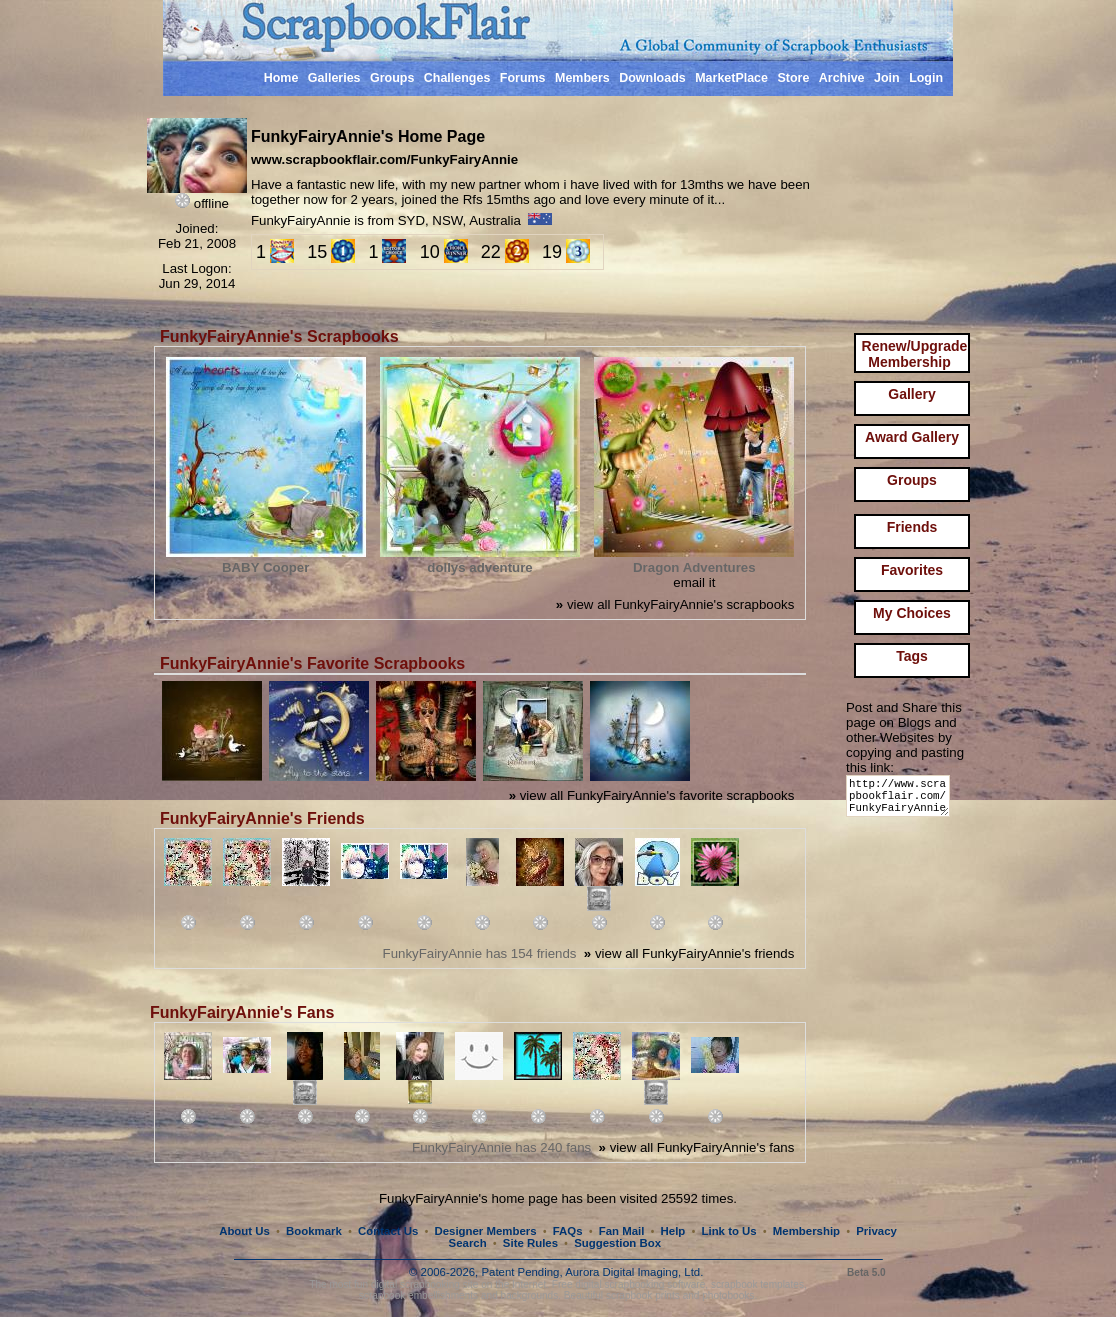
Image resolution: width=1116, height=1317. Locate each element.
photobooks (728, 1295)
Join (887, 78)
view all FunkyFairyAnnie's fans (697, 1147)
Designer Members (485, 1231)
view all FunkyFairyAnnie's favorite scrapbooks (652, 795)
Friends (912, 527)
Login (926, 78)
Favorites (912, 570)
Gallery (911, 394)
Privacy (876, 1231)
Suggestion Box (617, 1243)
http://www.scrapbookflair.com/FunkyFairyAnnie (901, 800)
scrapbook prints (643, 1295)
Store (793, 78)
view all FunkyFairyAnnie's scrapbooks (675, 604)
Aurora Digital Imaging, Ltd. (634, 1272)
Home (281, 78)
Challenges (457, 78)
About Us (244, 1231)
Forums (523, 78)
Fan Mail (622, 1231)
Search (468, 1243)
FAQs (568, 1231)
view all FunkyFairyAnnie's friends (689, 953)
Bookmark (314, 1231)
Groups (392, 78)
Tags (912, 656)
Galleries (334, 78)
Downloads (652, 78)
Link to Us (729, 1231)
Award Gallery (912, 437)
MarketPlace (731, 78)
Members (582, 78)
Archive (842, 78)
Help (673, 1231)
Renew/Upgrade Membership (915, 354)
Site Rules (530, 1243)
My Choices (912, 613)
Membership (806, 1231)
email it (694, 582)
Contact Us (388, 1231)
